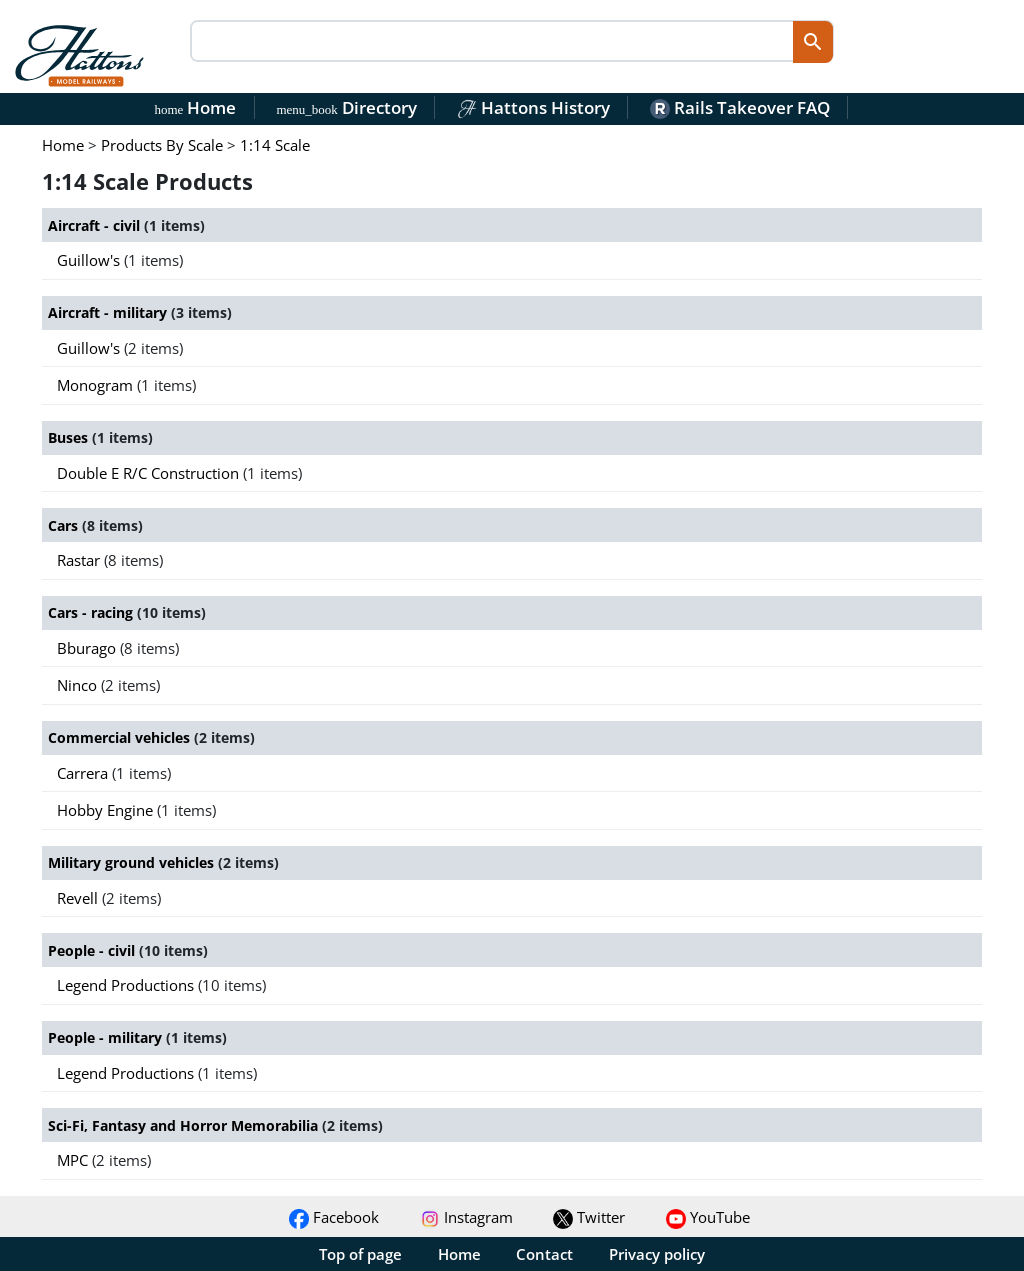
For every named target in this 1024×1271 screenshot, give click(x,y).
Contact (544, 1254)
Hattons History (533, 107)
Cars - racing (92, 612)
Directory (346, 107)
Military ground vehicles (133, 862)
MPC (74, 1160)
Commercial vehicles (121, 737)
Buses (70, 437)
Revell (79, 898)
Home (196, 107)
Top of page (360, 1254)
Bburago (88, 648)
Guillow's (90, 260)
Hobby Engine (107, 810)
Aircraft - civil (96, 225)
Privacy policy (657, 1254)
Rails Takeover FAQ (740, 107)
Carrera (84, 773)
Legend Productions (127, 985)
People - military (107, 1037)
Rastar (80, 560)
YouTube (708, 1217)
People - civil (93, 950)
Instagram (466, 1217)
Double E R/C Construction (150, 473)
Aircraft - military (109, 312)
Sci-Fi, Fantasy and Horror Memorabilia (185, 1125)
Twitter (589, 1217)
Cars (65, 525)
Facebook (334, 1217)
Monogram (97, 385)
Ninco (79, 685)
